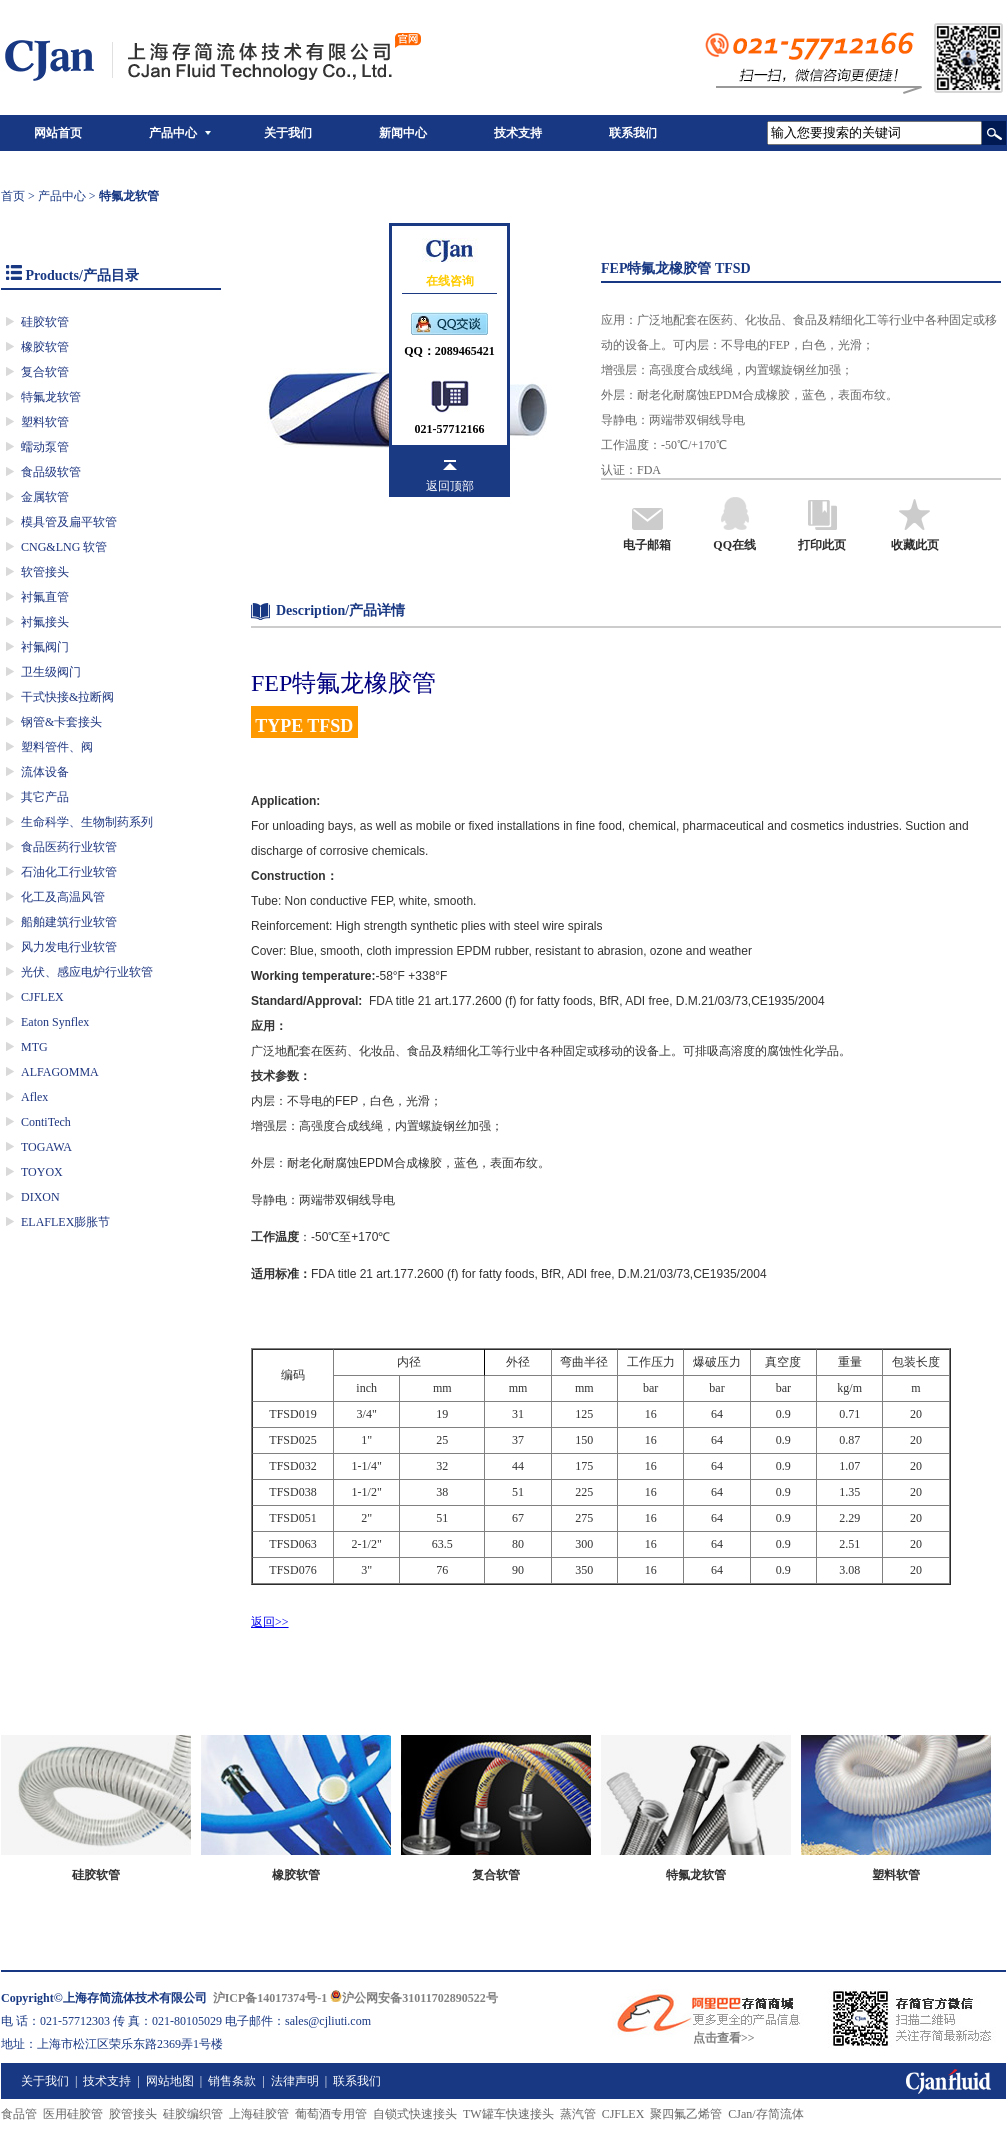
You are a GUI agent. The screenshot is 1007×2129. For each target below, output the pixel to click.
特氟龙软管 (51, 397)
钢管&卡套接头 (61, 722)
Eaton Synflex (55, 1022)
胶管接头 (133, 2114)
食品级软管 (51, 472)
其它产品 (45, 797)
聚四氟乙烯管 (686, 2114)
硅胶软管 (45, 322)
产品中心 (173, 133)
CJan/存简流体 (765, 2114)
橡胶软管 (45, 347)
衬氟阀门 (45, 647)
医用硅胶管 (73, 2114)
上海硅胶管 (259, 2114)
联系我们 (633, 133)
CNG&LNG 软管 (64, 547)
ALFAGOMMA (60, 1072)
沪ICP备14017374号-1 (270, 1998)
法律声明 (295, 2081)
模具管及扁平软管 (69, 522)
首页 (13, 196)
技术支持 (518, 133)
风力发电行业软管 (69, 947)
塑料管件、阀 (57, 747)
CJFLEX (42, 997)
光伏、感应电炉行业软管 (87, 972)
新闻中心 (403, 133)
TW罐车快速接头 (508, 2114)
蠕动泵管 (45, 447)
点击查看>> (724, 2038)
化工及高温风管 (63, 897)
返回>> (270, 1622)
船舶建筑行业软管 (69, 922)
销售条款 (232, 2081)
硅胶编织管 (193, 2114)
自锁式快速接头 (415, 2114)
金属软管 (45, 497)
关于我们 (288, 133)
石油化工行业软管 (69, 872)
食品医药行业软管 (69, 847)
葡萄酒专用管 (331, 2114)
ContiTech (46, 1122)
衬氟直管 (45, 597)
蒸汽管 (578, 2114)
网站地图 (170, 2081)
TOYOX (42, 1172)
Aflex (34, 1097)
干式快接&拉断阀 (67, 697)
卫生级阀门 (51, 672)
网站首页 (58, 133)
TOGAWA (46, 1147)
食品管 (19, 2114)
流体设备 (45, 772)
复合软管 (45, 372)
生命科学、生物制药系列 (87, 822)
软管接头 (45, 572)
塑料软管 (45, 422)
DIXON (40, 1197)
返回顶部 (450, 486)
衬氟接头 (45, 622)
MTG (34, 1047)
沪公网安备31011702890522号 (413, 1998)
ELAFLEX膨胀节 (65, 1222)
